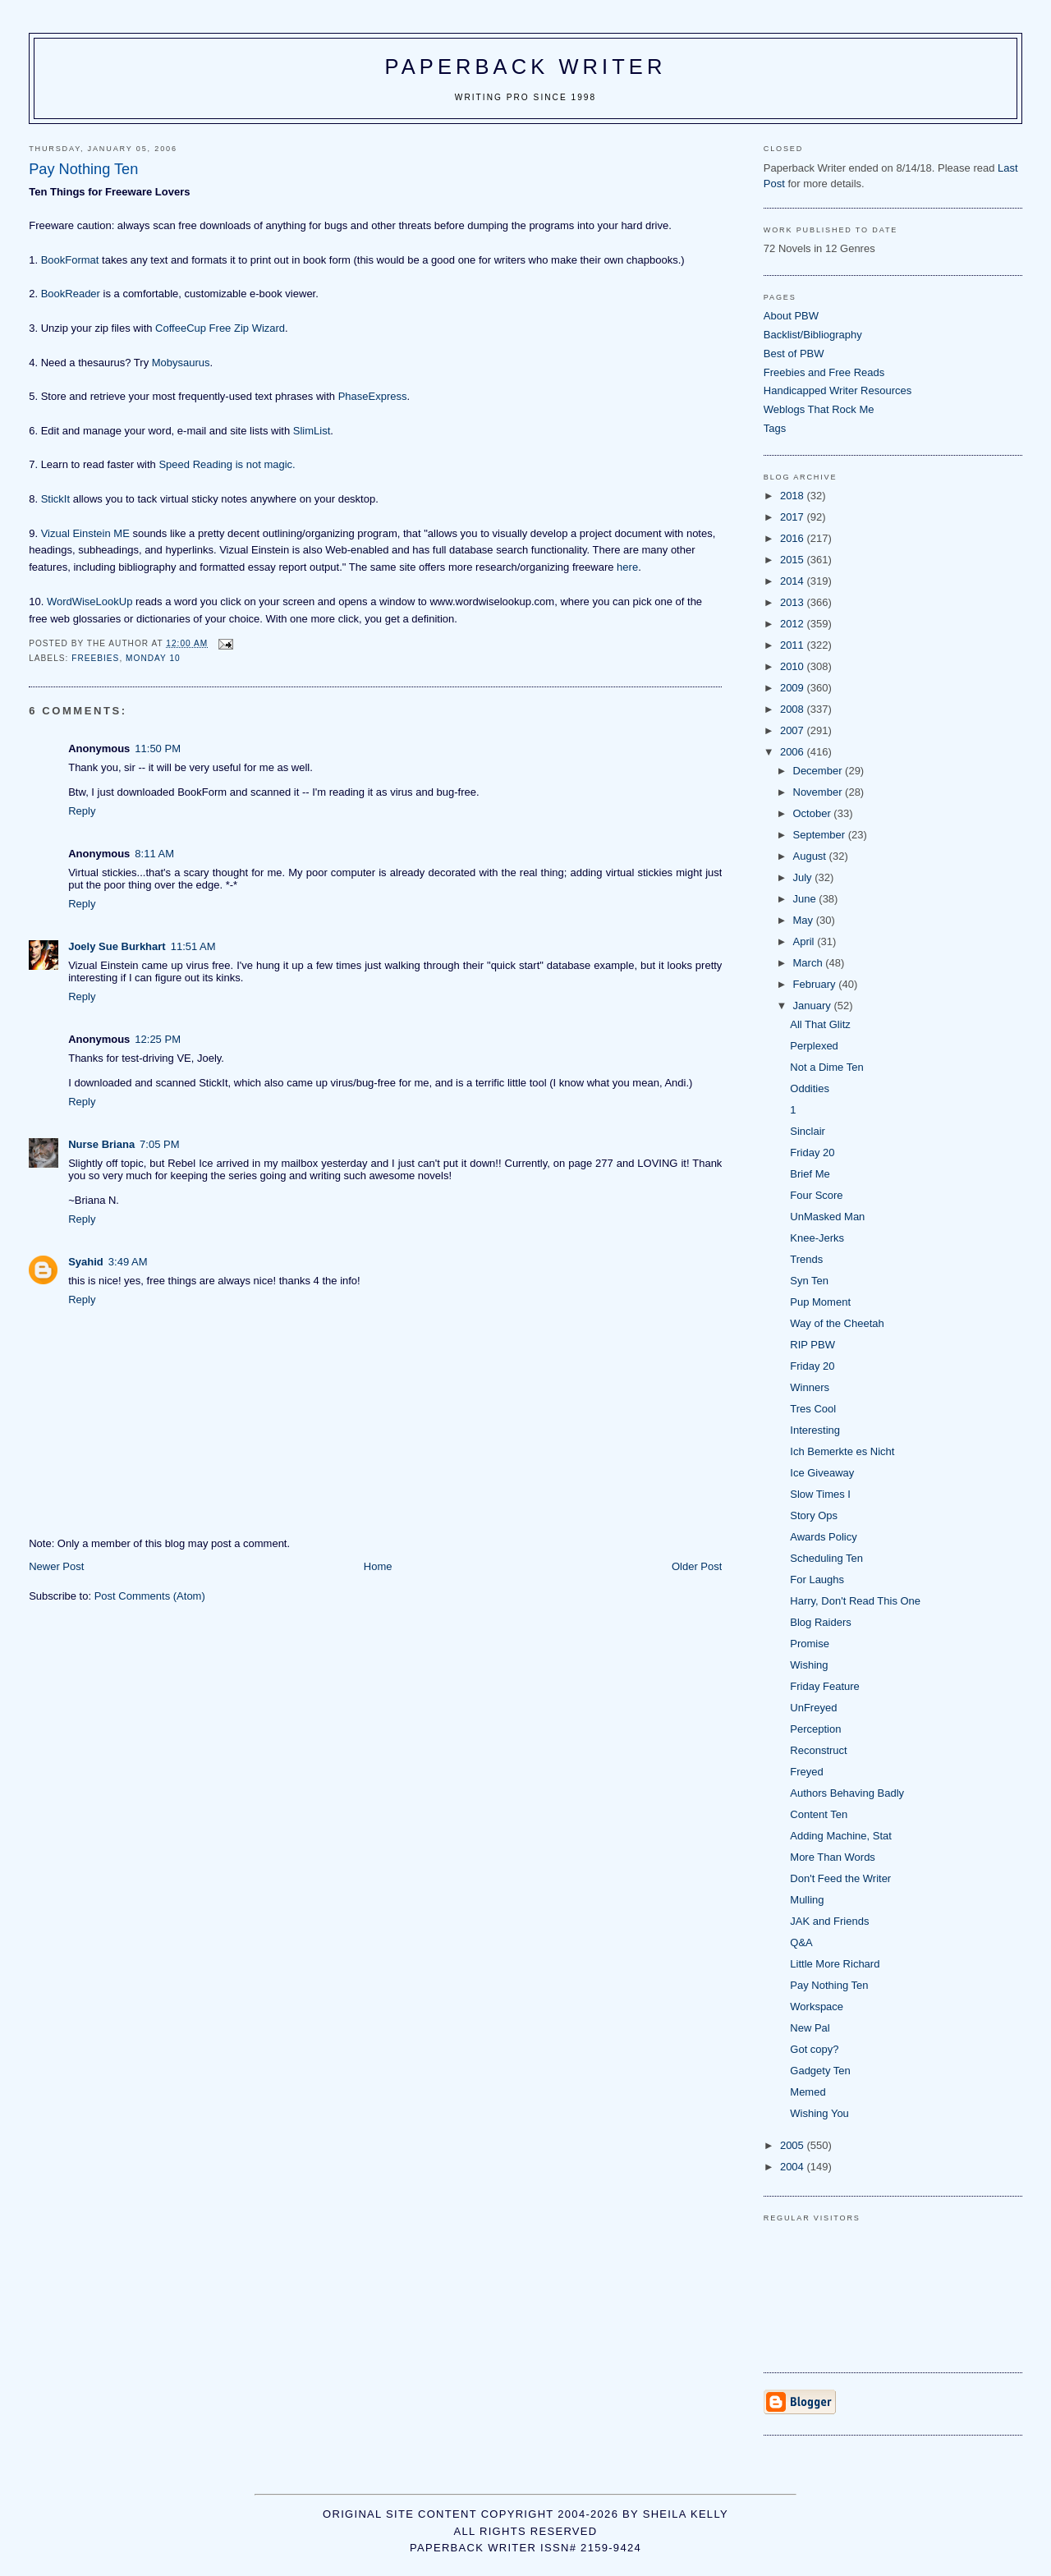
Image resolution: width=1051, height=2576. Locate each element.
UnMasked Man (827, 1216)
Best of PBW (794, 353)
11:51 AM (193, 946)
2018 (793, 495)
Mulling (807, 1900)
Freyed (806, 1772)
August (811, 856)
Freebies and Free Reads (824, 372)
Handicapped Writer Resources (837, 390)
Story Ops (814, 1515)
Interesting (815, 1430)
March (809, 963)
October (813, 813)
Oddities (809, 1088)
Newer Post (56, 1566)
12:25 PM (158, 1039)
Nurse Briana (101, 1144)
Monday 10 (153, 658)
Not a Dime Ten (826, 1067)
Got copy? (814, 2049)
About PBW (791, 316)
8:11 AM (154, 853)
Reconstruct (818, 1750)
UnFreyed (813, 1707)
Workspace (816, 2006)
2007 (793, 730)
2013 (793, 602)
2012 (793, 624)
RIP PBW (812, 1345)
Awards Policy (823, 1537)
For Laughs (817, 1579)
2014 (793, 581)
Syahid (85, 1262)
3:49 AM (128, 1262)
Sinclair (807, 1131)
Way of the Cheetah (836, 1323)
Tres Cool (813, 1409)
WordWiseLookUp (90, 601)
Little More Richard (834, 1964)
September (820, 835)
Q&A (801, 1942)
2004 (793, 2166)
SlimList (312, 431)
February (816, 984)
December (819, 771)
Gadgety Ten (820, 2070)
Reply (81, 811)
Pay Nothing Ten (829, 1985)
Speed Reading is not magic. (226, 464)
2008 (793, 709)
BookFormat (70, 260)
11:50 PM (158, 748)
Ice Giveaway (822, 1473)
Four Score (816, 1195)
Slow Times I (820, 1494)
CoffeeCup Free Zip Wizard (220, 328)
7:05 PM (159, 1144)
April (805, 941)
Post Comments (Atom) (149, 1596)
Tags (775, 428)
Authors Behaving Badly (847, 1793)
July (804, 877)
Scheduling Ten (826, 1558)
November (819, 792)
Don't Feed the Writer (840, 1878)
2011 (793, 645)
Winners (809, 1387)
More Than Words (832, 1857)
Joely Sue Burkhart (117, 946)
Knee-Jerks (817, 1238)
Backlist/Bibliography (813, 334)
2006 (793, 752)
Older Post (697, 1566)
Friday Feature (825, 1686)
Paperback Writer (526, 66)
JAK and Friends (829, 1921)
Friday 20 (812, 1152)
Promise (809, 1643)
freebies (95, 658)
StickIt (55, 499)
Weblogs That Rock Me (819, 409)
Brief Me (809, 1174)
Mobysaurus (181, 362)
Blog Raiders (820, 1622)
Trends (806, 1259)
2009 (793, 688)
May (804, 920)
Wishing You (819, 2113)
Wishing (809, 1665)
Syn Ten (809, 1280)
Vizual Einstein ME (85, 533)
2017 (793, 517)
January (813, 1005)
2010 (793, 666)
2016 (793, 538)
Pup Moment (820, 1302)
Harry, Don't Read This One (855, 1601)
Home (378, 1566)
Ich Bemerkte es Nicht (842, 1451)
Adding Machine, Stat (841, 1836)
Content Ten (818, 1814)
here (627, 567)
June (806, 899)
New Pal (809, 2028)
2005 (793, 2145)
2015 (793, 559)
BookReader (70, 293)
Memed (807, 2092)
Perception (815, 1729)
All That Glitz (820, 1024)
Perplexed (814, 1046)
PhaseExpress (372, 396)
